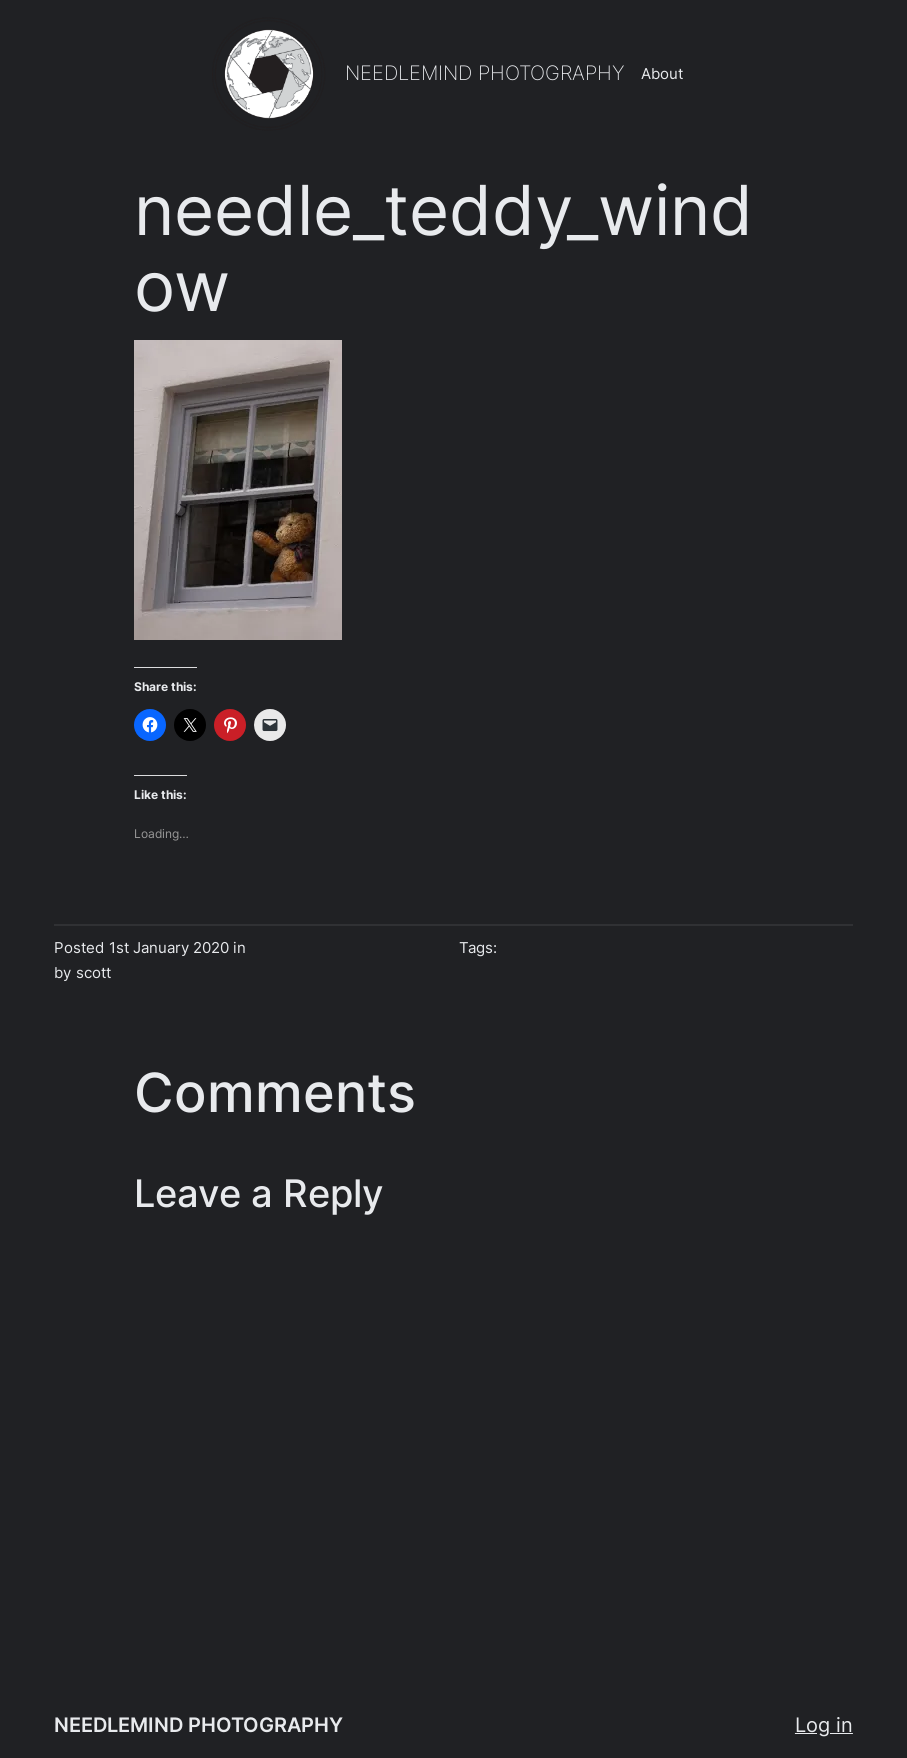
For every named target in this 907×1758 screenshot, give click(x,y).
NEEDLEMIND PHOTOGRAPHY (485, 73)
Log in (824, 1725)
